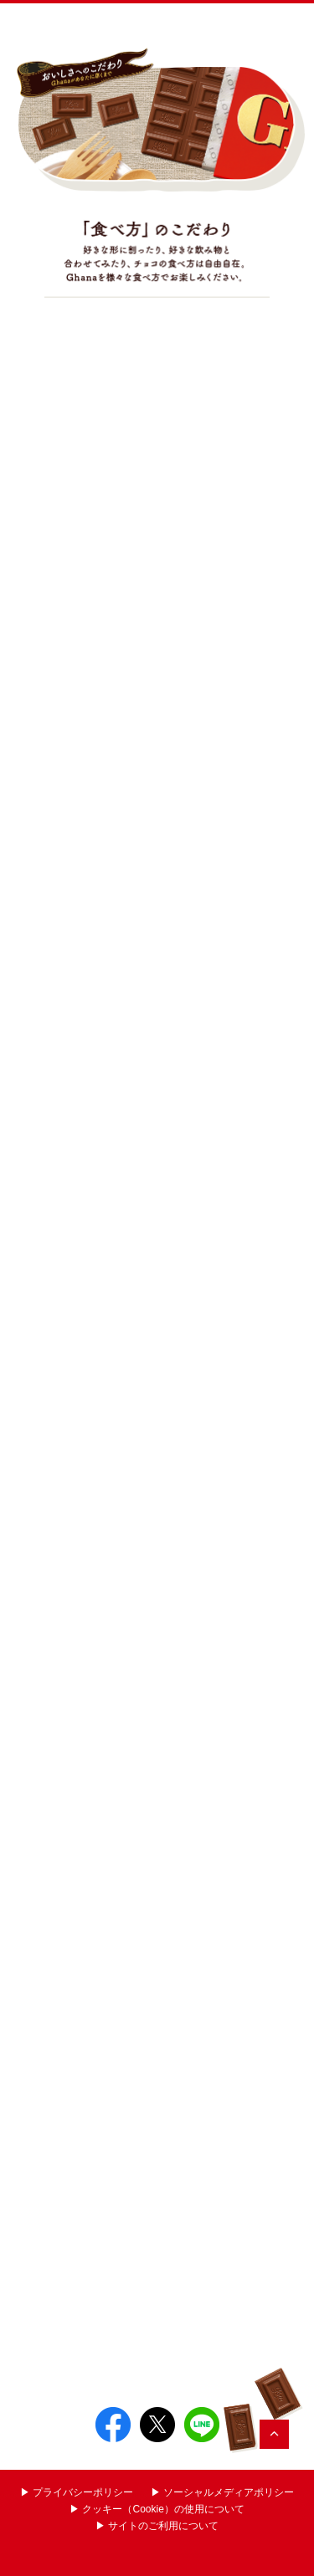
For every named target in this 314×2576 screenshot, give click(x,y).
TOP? (274, 2434)
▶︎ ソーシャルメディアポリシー (222, 2492)
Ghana (62, 22)
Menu (287, 22)
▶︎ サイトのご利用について (157, 2526)
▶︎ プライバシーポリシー (76, 2492)
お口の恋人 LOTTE (223, 22)
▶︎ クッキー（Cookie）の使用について (157, 2509)
